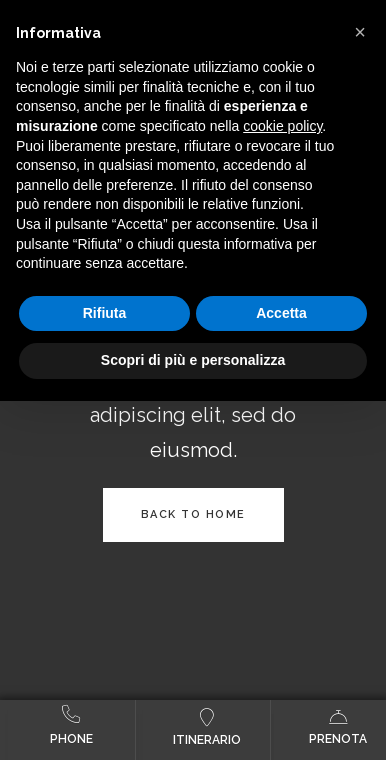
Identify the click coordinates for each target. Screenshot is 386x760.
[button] (360, 32)
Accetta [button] (281, 313)
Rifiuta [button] (105, 313)
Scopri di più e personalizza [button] (193, 360)
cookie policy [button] (282, 126)
